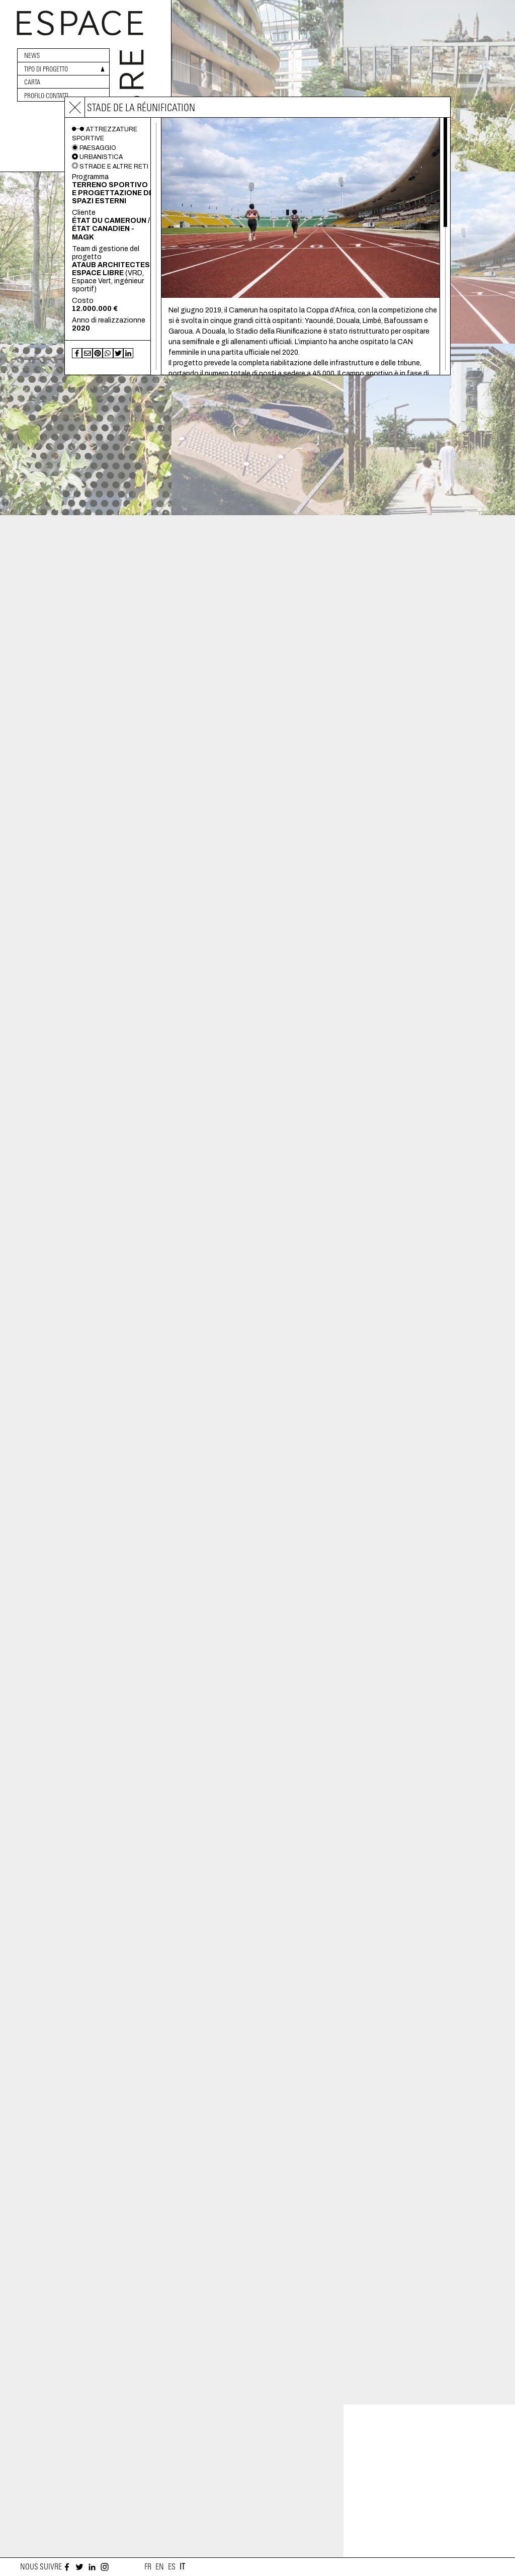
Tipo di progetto (46, 69)
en (159, 2566)
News (32, 55)
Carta (32, 82)
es (172, 2566)
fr (147, 2566)
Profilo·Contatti (46, 96)
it (182, 2566)
